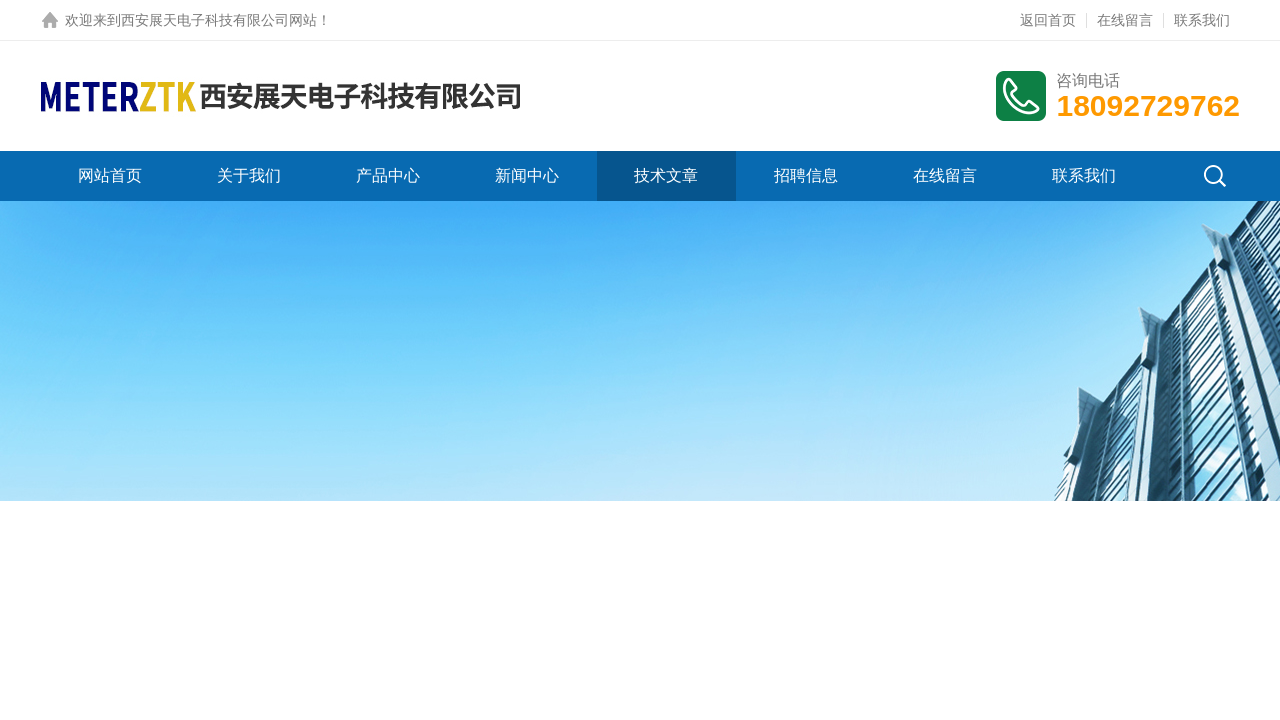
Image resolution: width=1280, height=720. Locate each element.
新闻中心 (527, 175)
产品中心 (388, 175)
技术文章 (666, 175)
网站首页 (110, 175)
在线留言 (1125, 20)
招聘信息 (806, 175)
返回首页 (1048, 20)
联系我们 (1202, 20)
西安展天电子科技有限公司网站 (219, 20)
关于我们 (249, 175)
